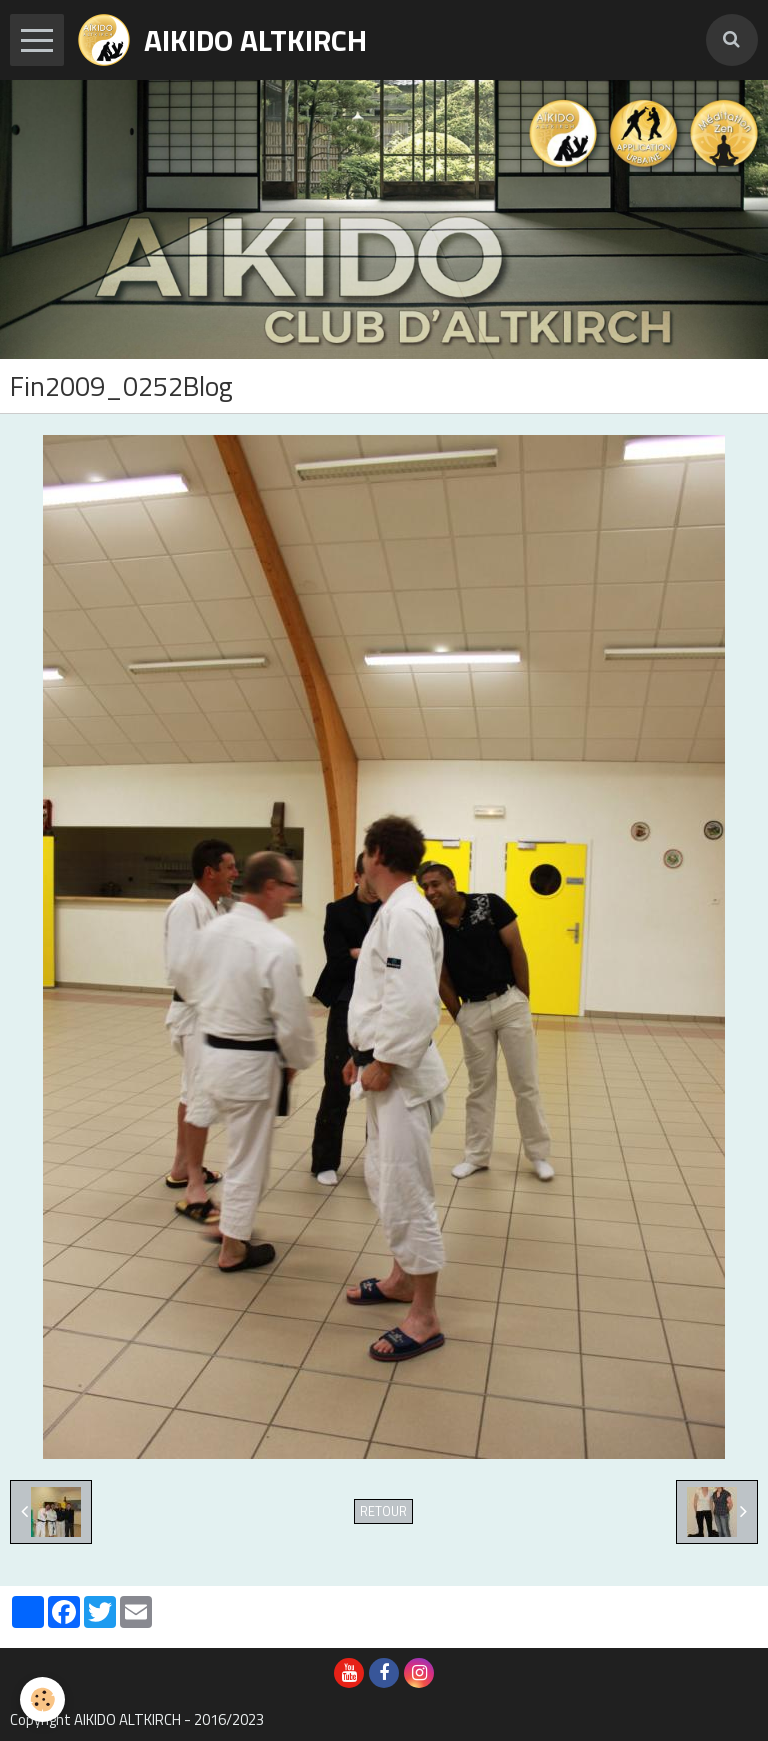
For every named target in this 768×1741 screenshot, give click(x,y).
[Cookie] (42, 1699)
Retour (383, 1511)
